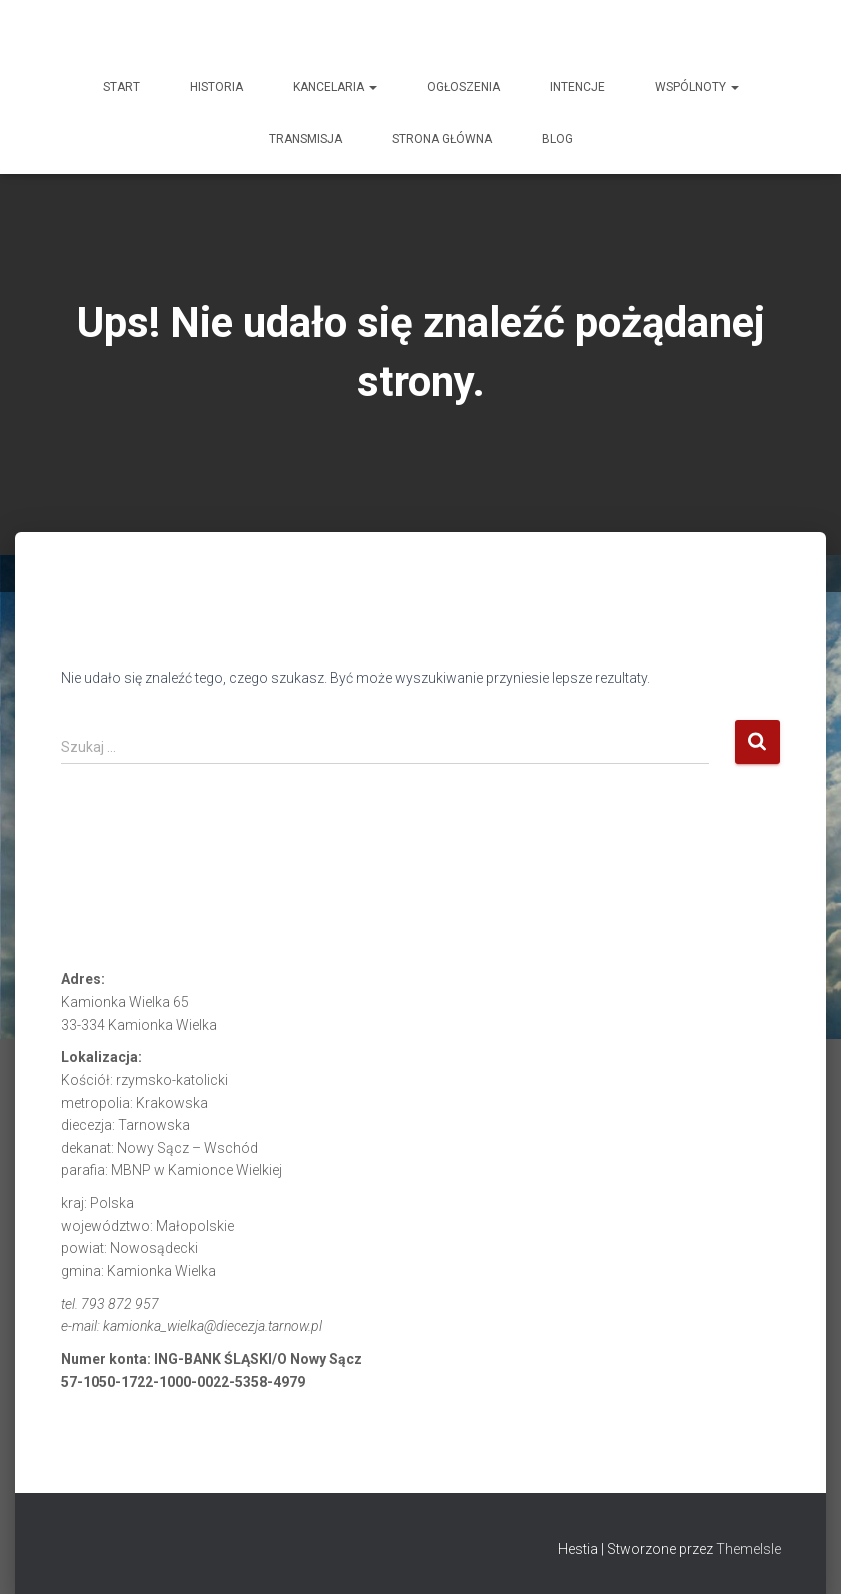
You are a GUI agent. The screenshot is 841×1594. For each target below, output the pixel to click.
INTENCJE (577, 87)
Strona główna (442, 139)
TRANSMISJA (305, 139)
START (121, 87)
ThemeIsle (748, 1549)
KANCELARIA (335, 87)
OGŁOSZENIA (463, 87)
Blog (557, 139)
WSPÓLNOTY (697, 87)
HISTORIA (216, 87)
